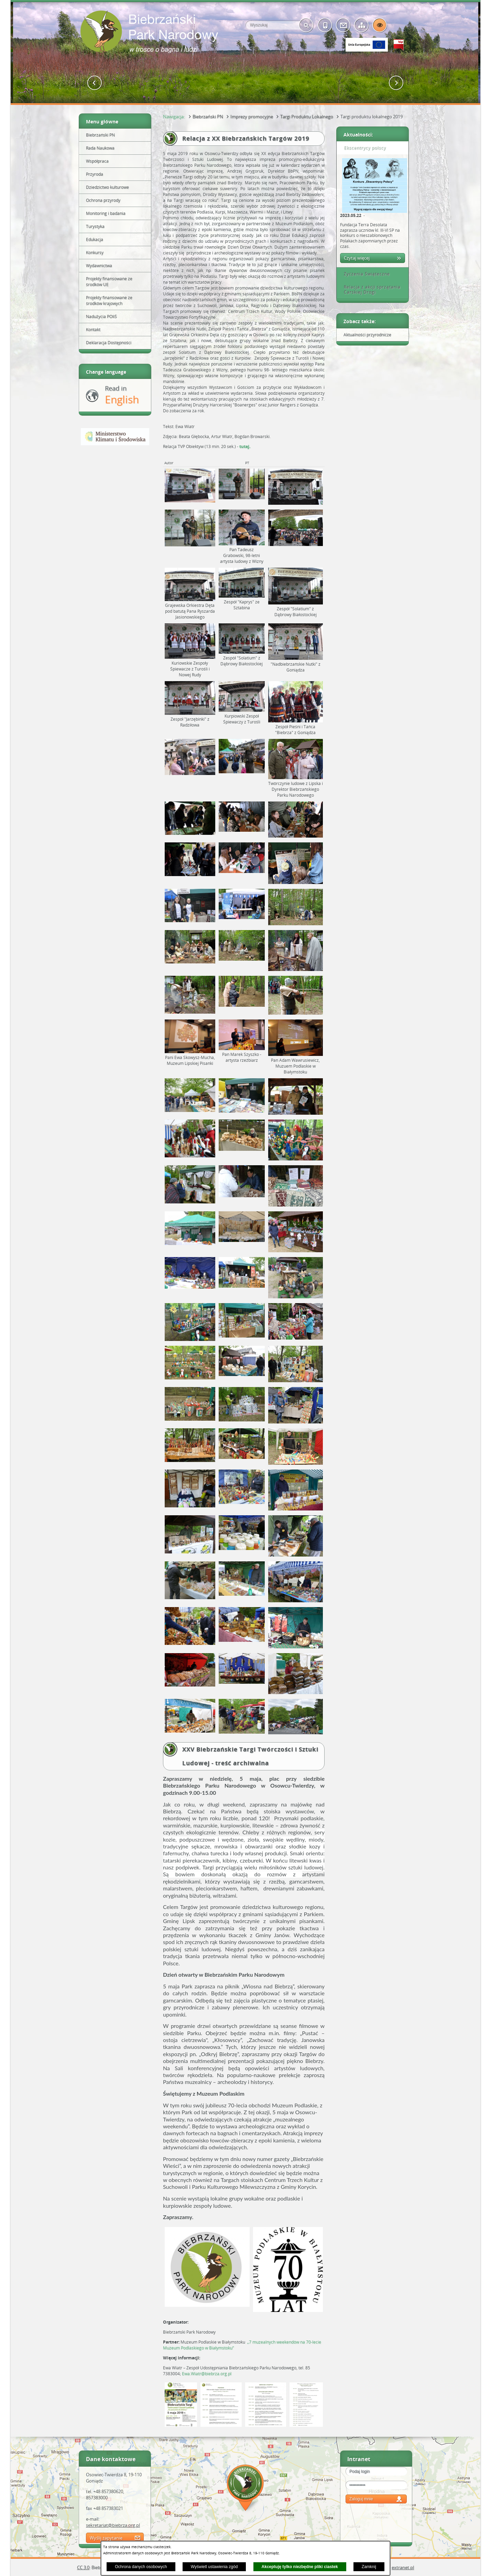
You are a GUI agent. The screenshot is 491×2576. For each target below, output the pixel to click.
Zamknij (369, 2566)
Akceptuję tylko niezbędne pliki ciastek (300, 2566)
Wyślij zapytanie (106, 2538)
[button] (94, 83)
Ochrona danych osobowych (141, 2566)
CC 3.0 (83, 2567)
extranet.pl (403, 2567)
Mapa (245, 2488)
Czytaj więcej (357, 258)
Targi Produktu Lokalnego (306, 116)
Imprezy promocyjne (251, 116)
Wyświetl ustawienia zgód (214, 2566)
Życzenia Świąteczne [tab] (364, 274)
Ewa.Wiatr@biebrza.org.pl (206, 2374)
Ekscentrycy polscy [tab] (362, 148)
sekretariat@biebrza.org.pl (113, 2525)
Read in (122, 395)
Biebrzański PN (208, 116)
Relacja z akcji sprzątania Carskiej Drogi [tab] (370, 289)
